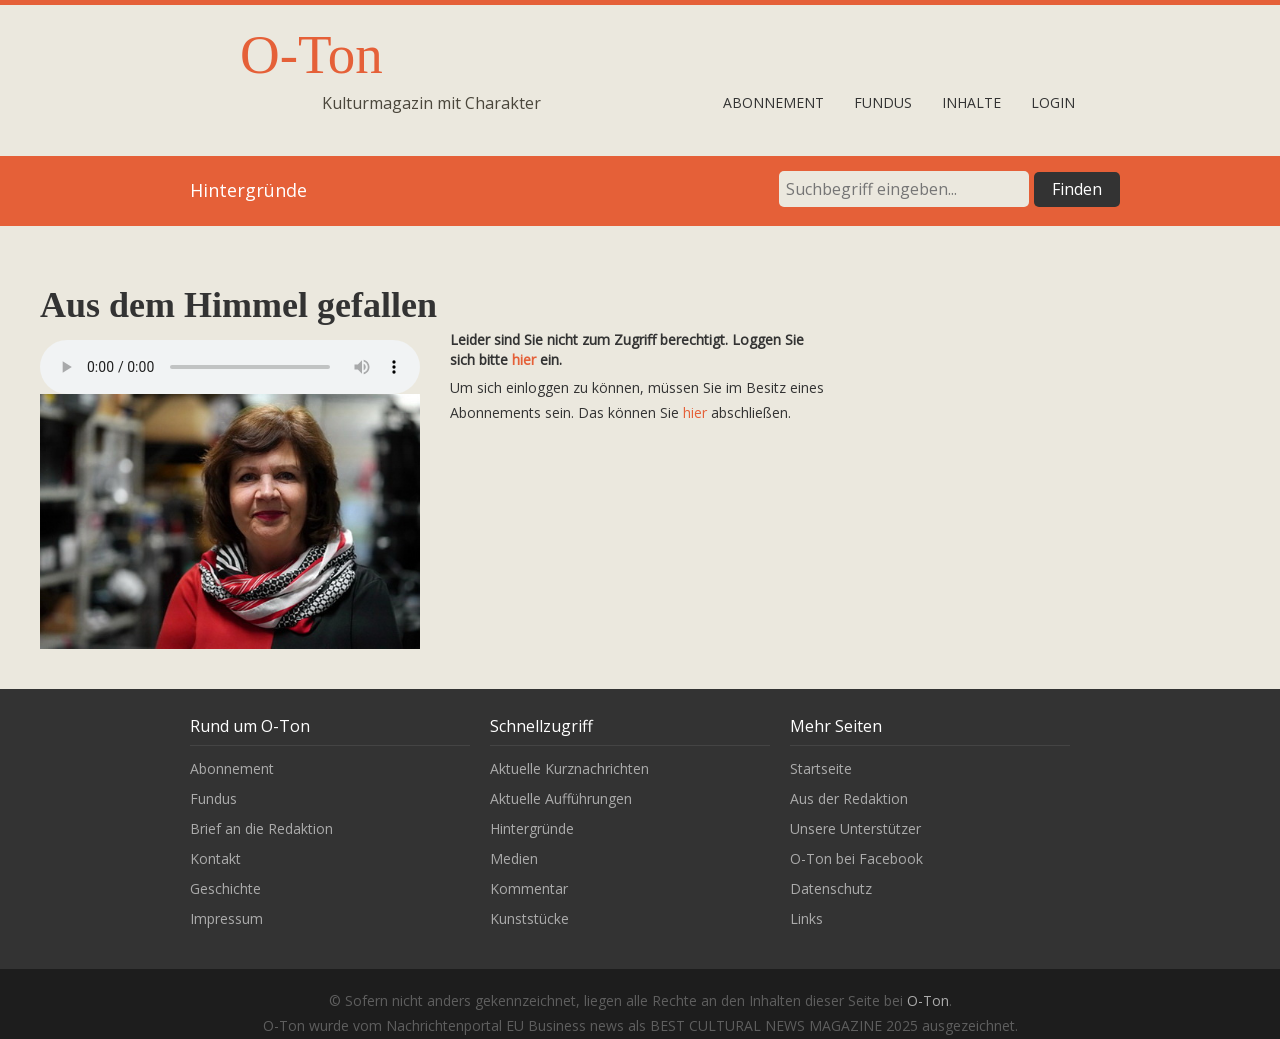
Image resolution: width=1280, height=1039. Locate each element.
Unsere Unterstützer (855, 828)
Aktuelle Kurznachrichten (569, 768)
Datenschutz (831, 888)
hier (524, 359)
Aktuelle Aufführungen (561, 798)
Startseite (821, 768)
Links (806, 918)
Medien (514, 858)
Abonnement (773, 102)
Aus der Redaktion (849, 798)
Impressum (226, 918)
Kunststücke (529, 918)
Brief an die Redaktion (261, 828)
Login (1053, 102)
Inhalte (971, 102)
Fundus (883, 102)
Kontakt (215, 858)
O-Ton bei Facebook (856, 858)
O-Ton (311, 54)
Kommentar (529, 888)
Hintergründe (532, 828)
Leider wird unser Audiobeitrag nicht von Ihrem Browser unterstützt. (230, 367)
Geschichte (225, 888)
